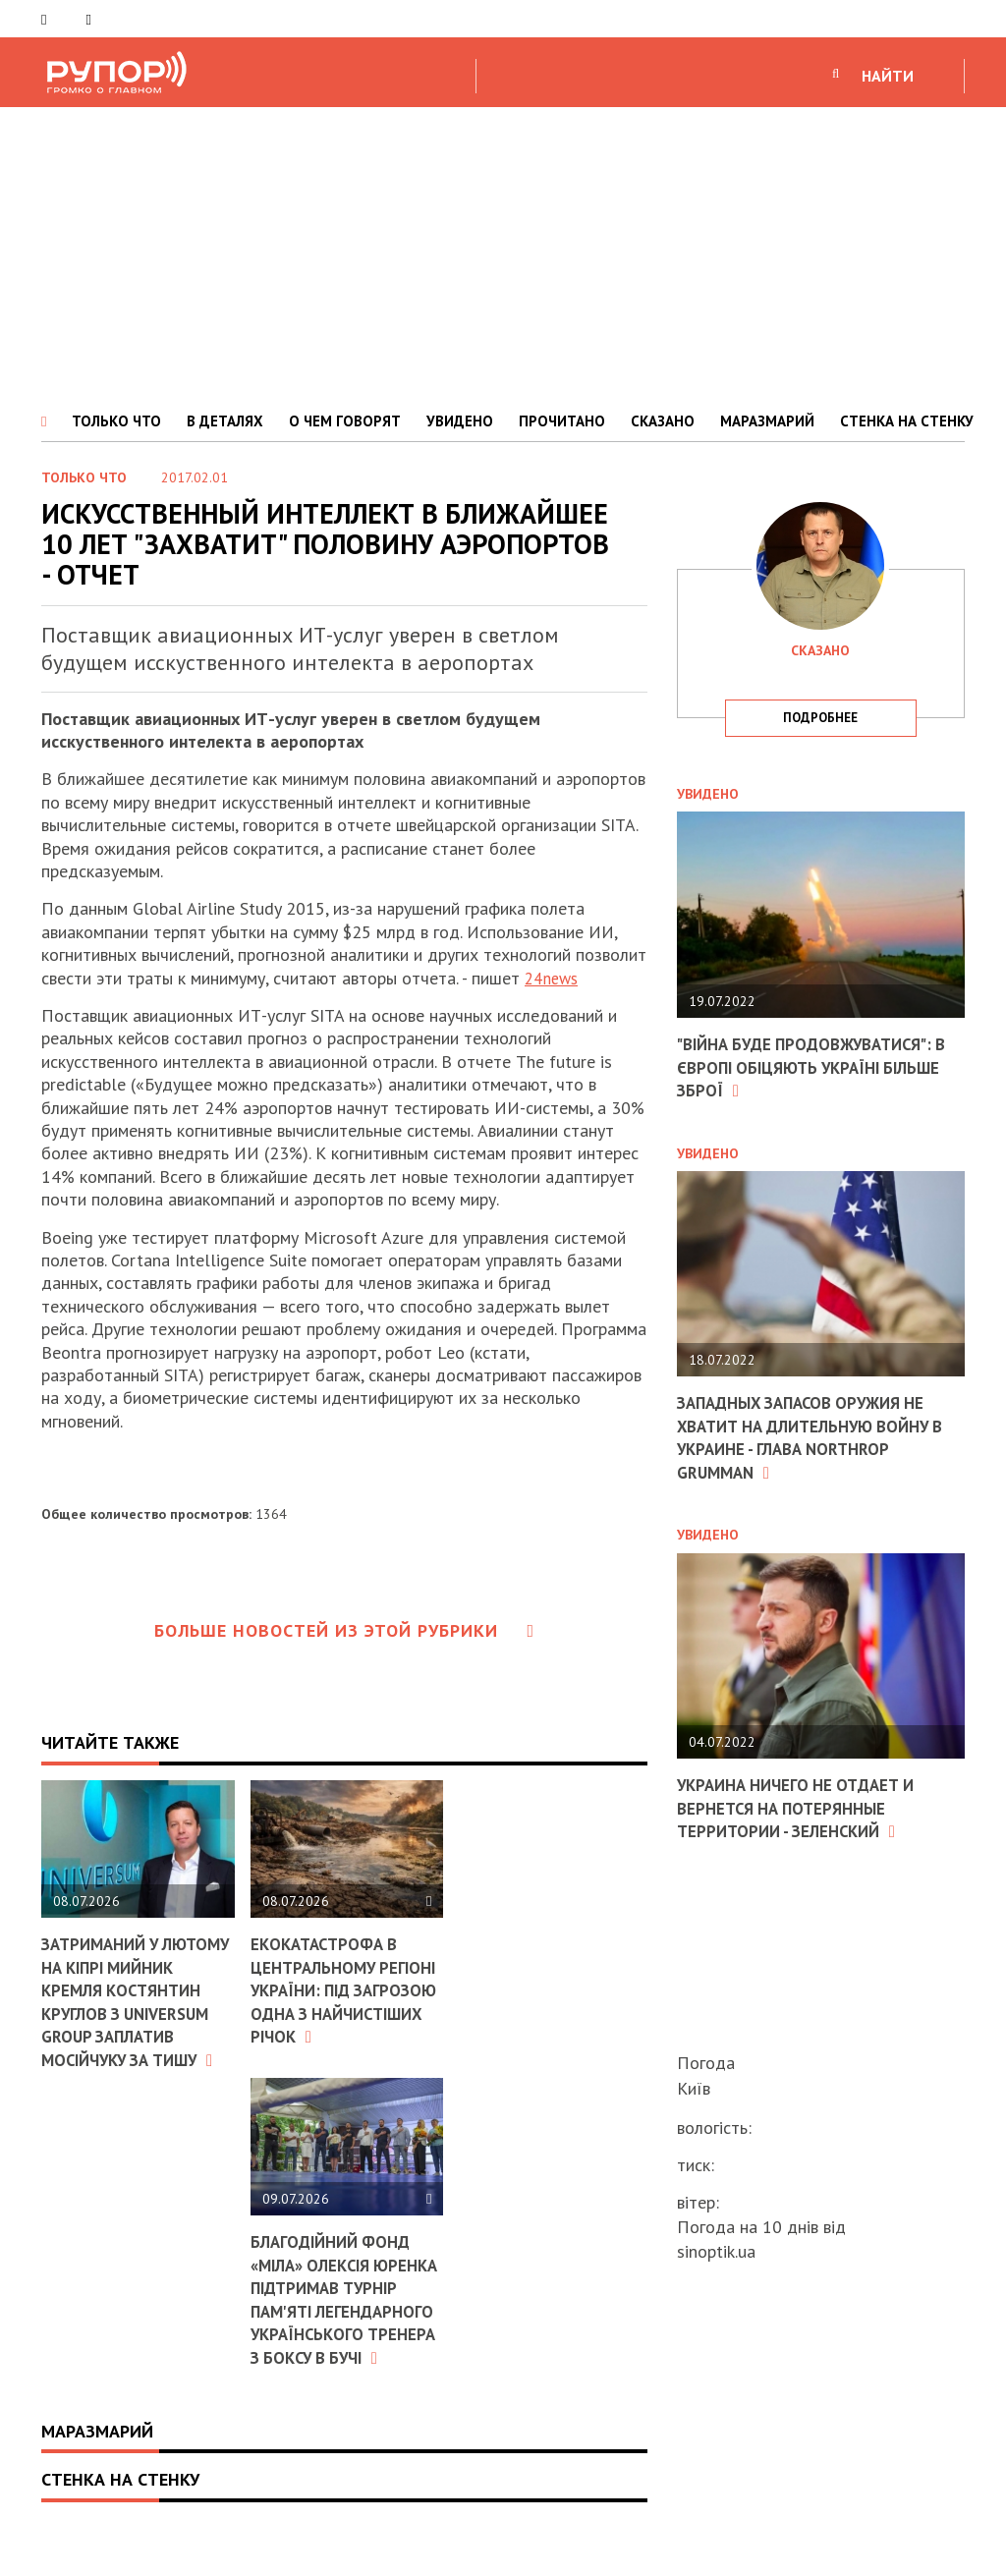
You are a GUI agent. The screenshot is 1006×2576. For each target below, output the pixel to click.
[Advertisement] (503, 254)
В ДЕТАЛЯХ (225, 421)
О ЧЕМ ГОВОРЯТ (345, 421)
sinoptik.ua (716, 2251)
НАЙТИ (888, 75)
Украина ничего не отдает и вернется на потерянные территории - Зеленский (804, 1807)
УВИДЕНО (459, 421)
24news (554, 978)
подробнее (820, 717)
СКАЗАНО (663, 421)
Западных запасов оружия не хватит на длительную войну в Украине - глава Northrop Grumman (814, 1437)
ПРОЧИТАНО (562, 421)
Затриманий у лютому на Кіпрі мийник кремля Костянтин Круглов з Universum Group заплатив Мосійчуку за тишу (137, 2012)
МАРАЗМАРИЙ (767, 421)
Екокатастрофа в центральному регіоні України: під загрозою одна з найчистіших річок (346, 1989)
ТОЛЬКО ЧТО (116, 421)
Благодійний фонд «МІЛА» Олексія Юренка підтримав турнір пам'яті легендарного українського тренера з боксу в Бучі (336, 2322)
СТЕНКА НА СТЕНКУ (907, 421)
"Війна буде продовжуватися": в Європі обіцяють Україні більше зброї (815, 1067)
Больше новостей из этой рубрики (344, 1630)
